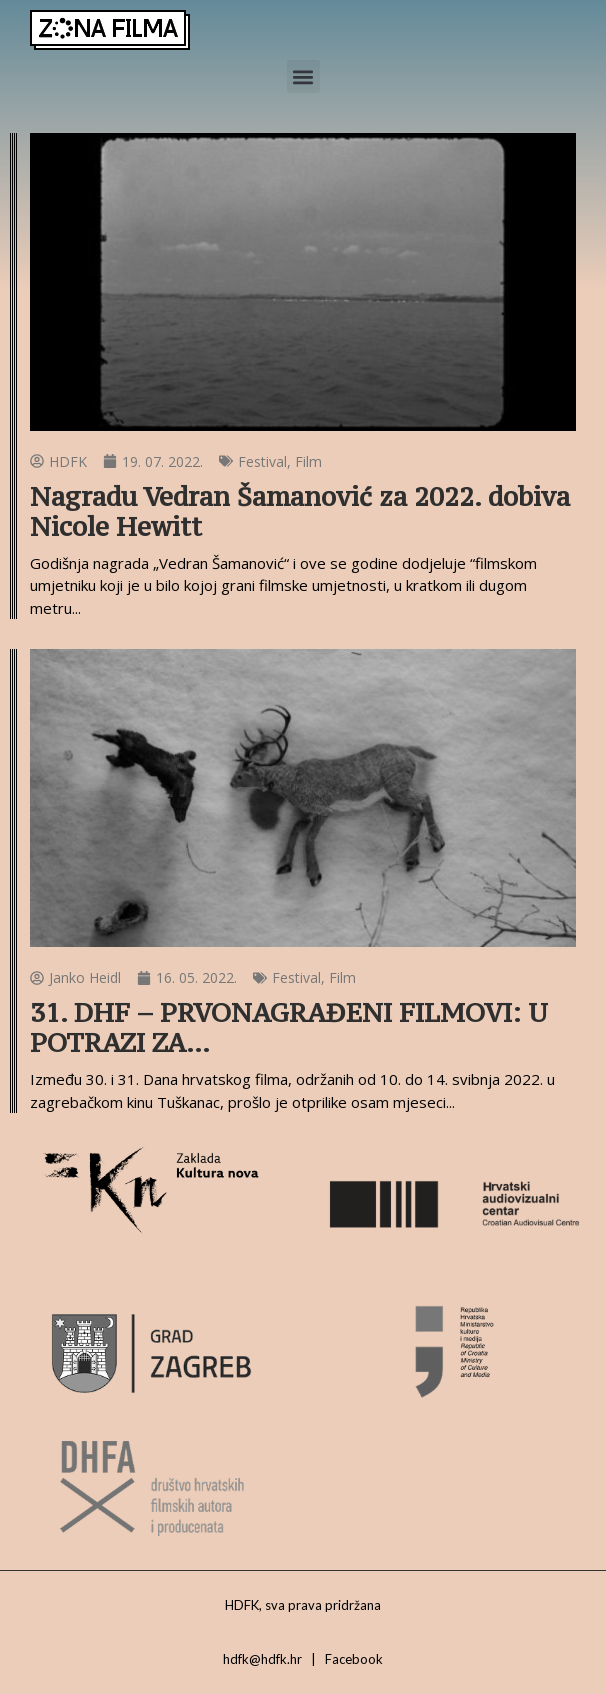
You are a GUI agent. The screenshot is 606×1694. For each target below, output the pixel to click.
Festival (262, 461)
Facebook (354, 1659)
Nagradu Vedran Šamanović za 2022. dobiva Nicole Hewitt (300, 511)
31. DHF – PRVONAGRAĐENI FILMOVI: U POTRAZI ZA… (289, 1027)
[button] (303, 76)
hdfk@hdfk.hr (262, 1659)
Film (308, 461)
